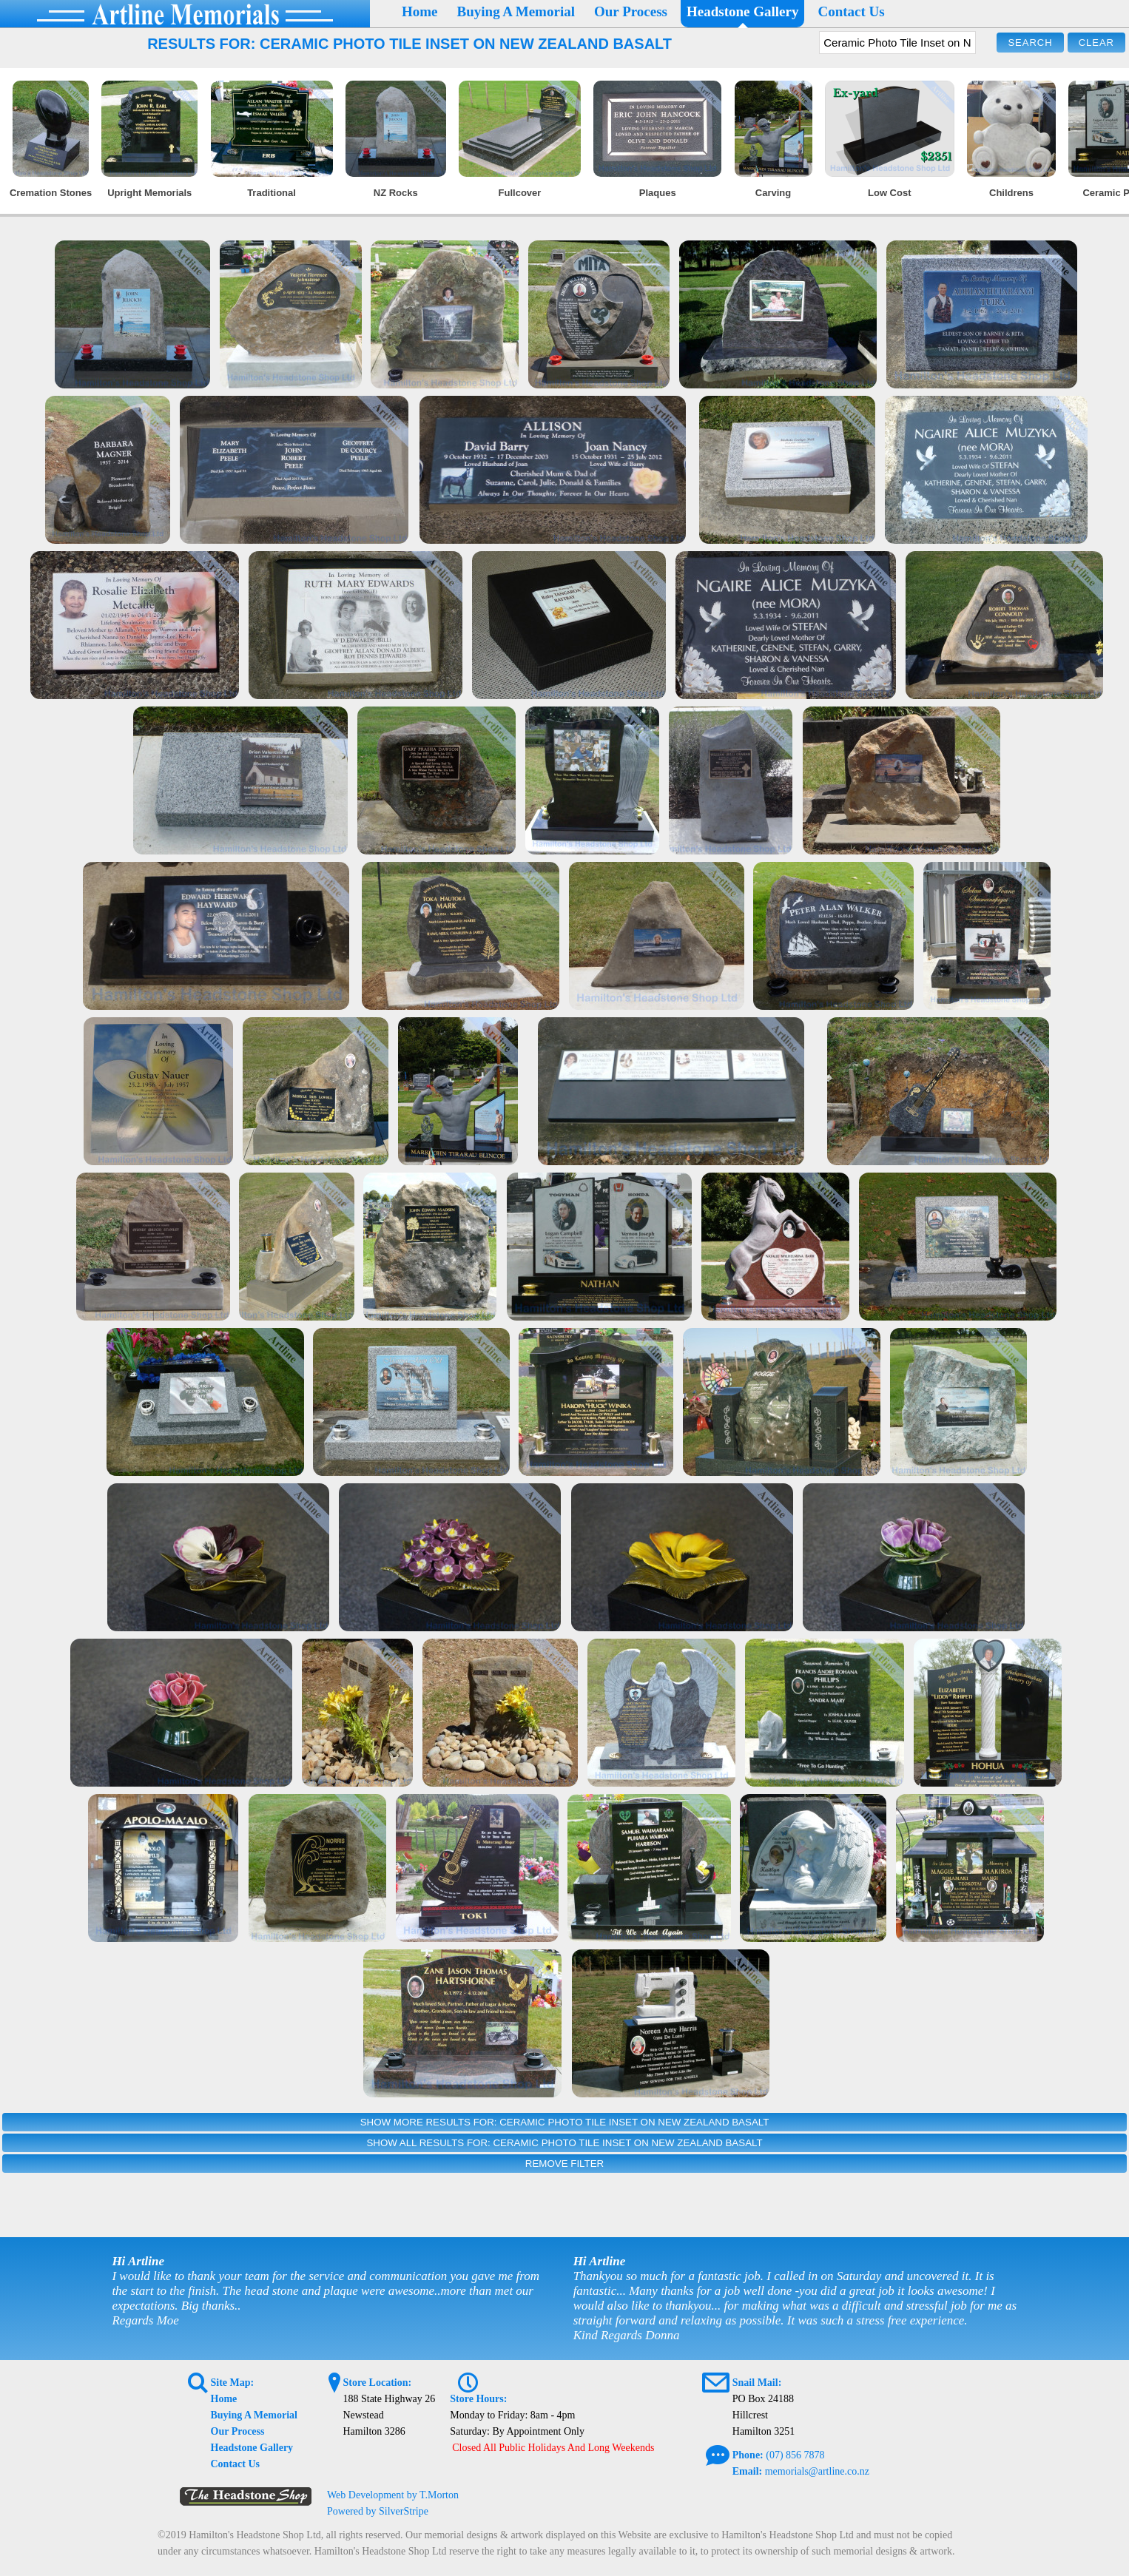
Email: (747, 2471)
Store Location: (377, 2382)
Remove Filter (564, 2163)
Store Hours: (478, 2398)
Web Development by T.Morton (393, 2495)
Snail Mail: (757, 2382)
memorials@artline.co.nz (817, 2471)
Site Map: (233, 2382)
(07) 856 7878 (795, 2455)
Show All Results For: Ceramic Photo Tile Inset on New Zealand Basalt (564, 2142)
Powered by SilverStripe (377, 2511)
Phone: (748, 2455)
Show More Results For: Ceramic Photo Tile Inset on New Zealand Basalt (564, 2122)
